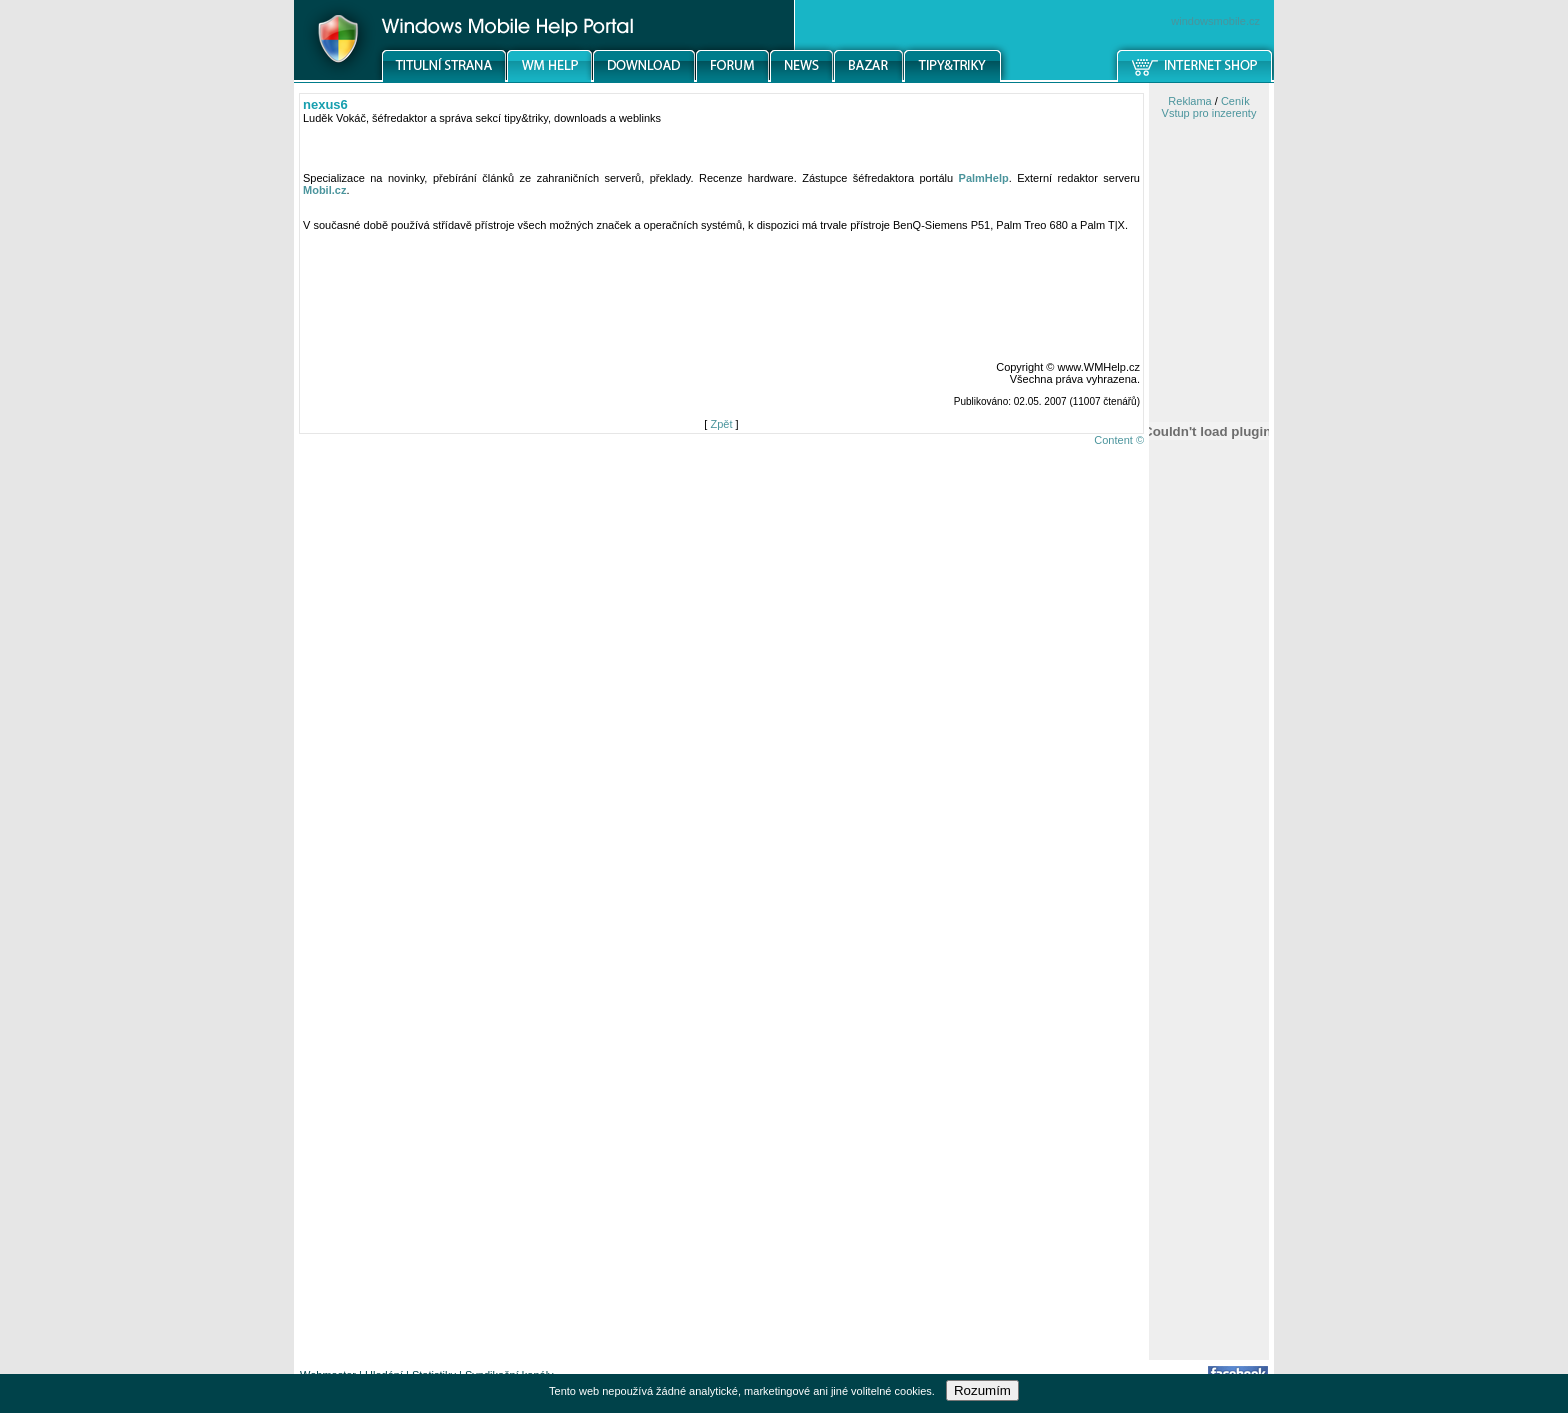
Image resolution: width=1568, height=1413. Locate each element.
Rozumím (982, 1390)
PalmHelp (984, 178)
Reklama (1189, 101)
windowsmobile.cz (1215, 21)
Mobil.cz (324, 190)
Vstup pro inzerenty (1209, 113)
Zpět (721, 424)
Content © (1119, 440)
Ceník (1235, 101)
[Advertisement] (1209, 1043)
